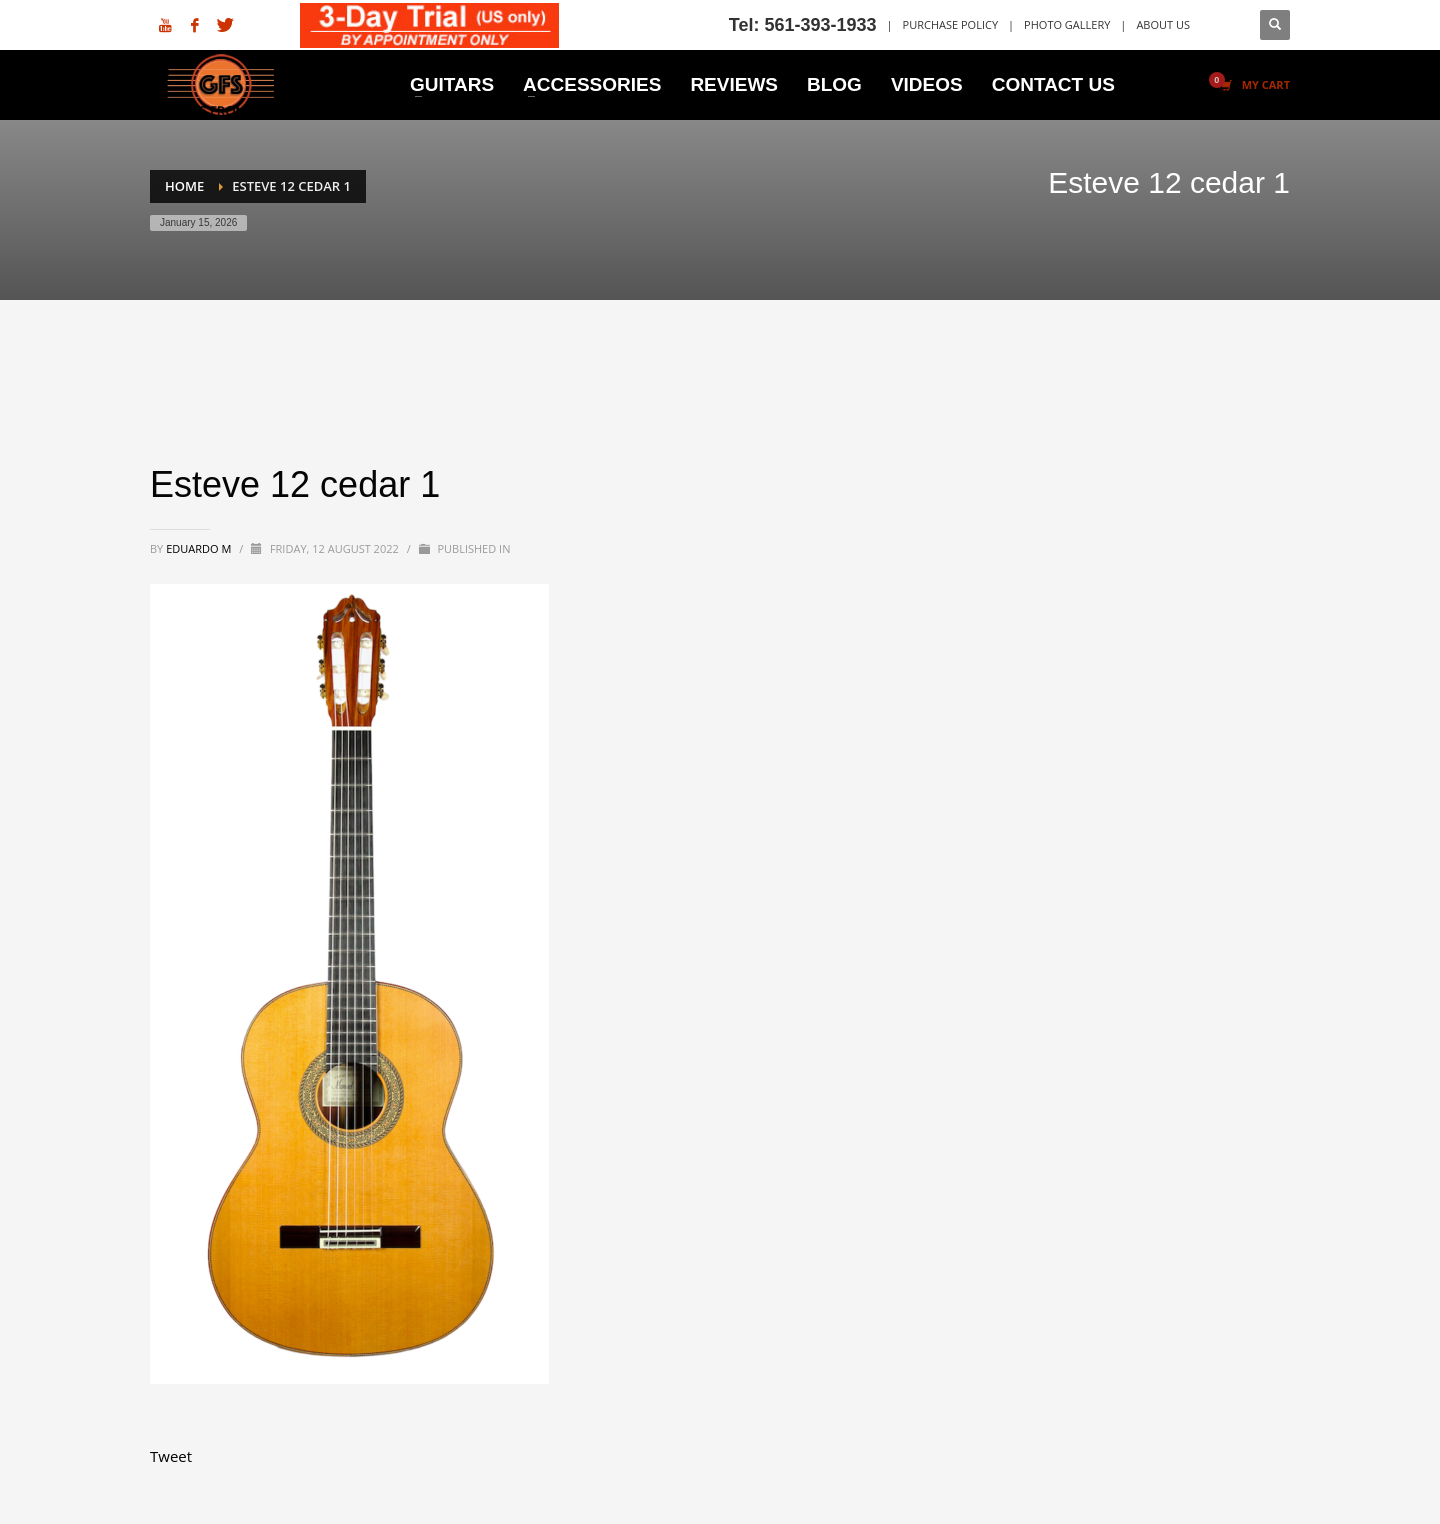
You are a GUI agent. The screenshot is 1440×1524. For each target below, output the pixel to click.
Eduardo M (200, 548)
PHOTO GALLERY (1067, 24)
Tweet (171, 1456)
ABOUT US (1163, 24)
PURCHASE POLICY (951, 24)
